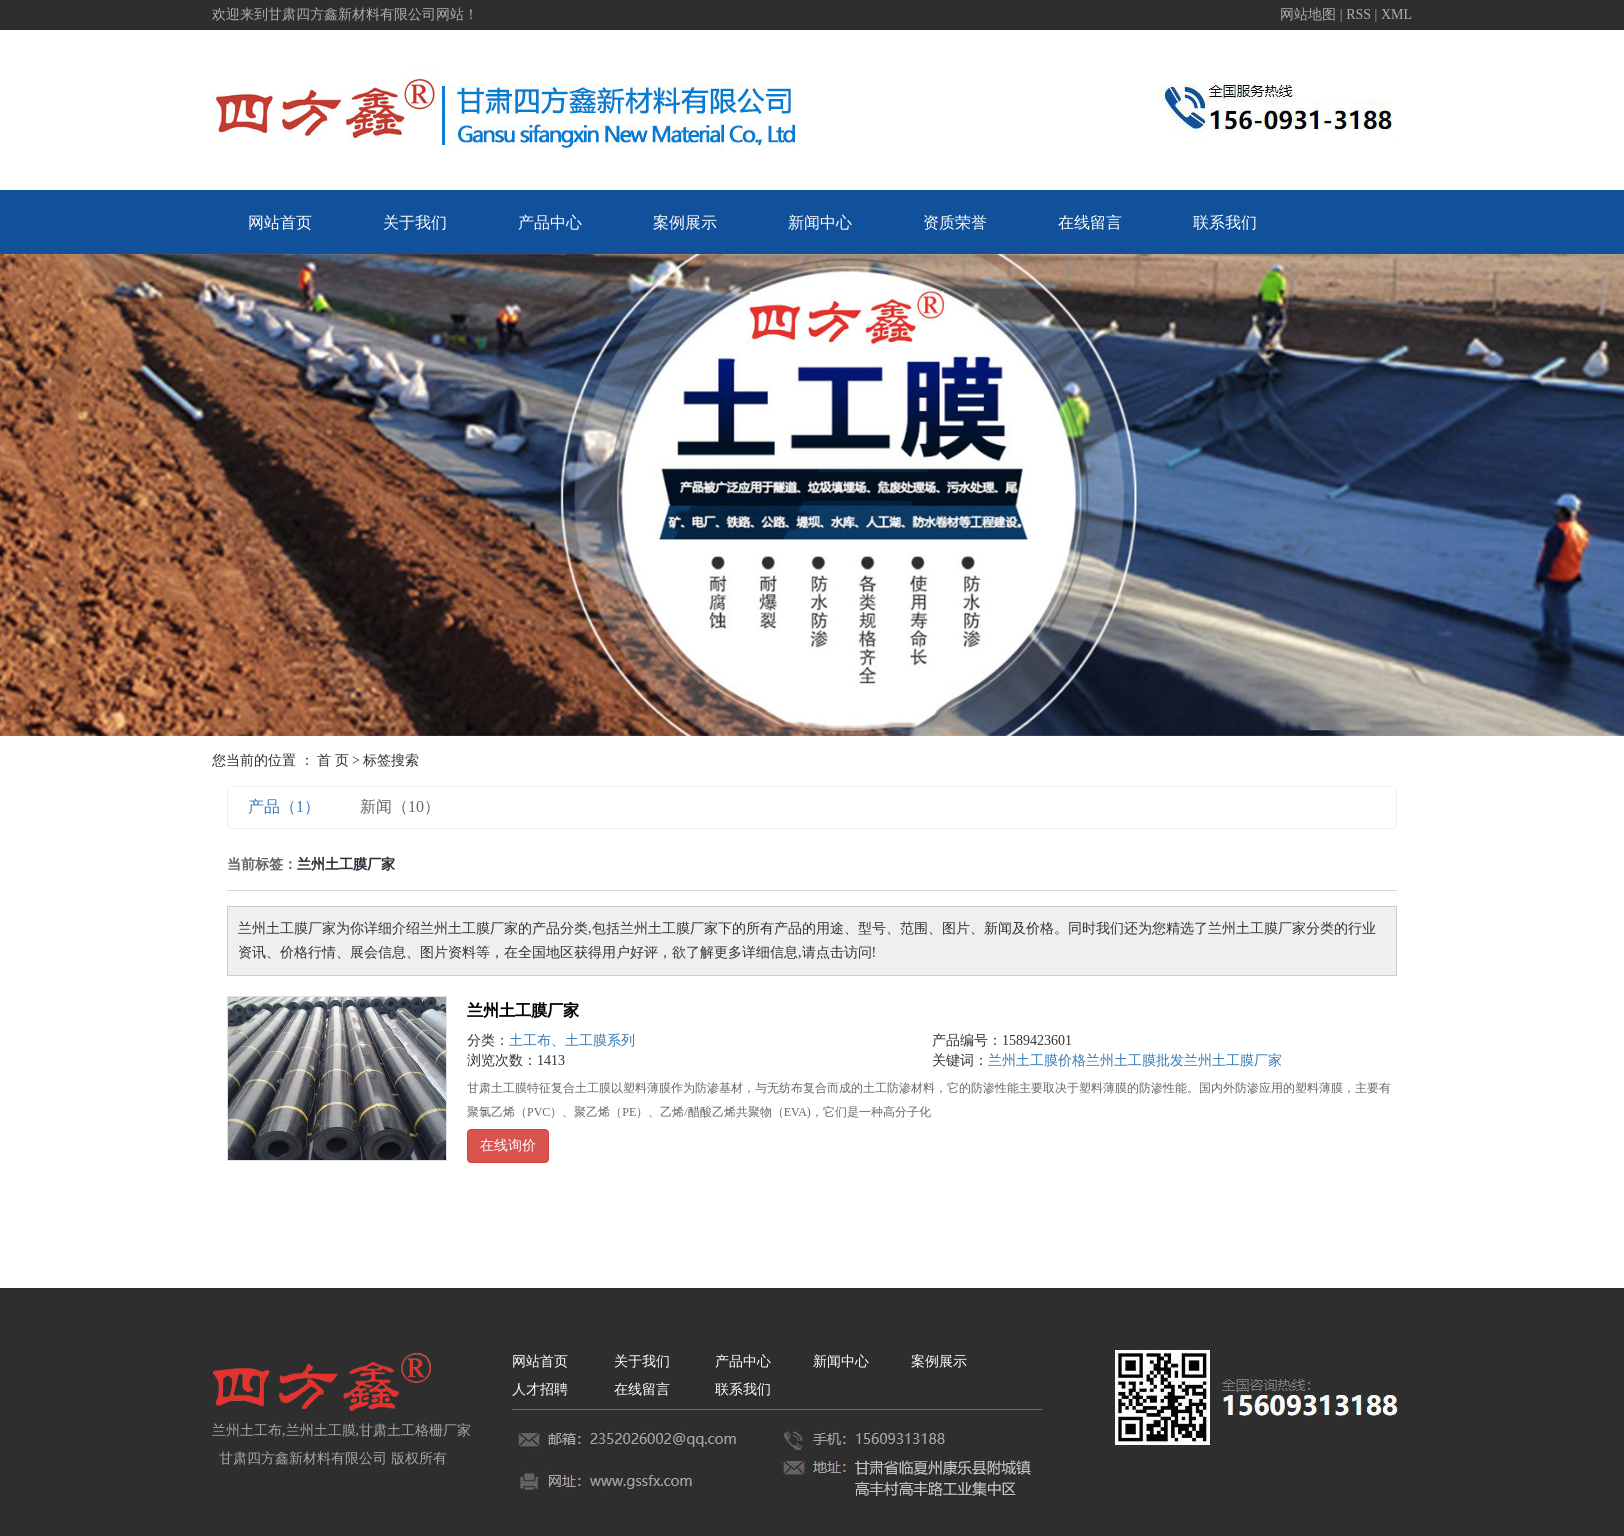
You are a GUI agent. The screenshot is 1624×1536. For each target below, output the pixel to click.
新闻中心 (820, 222)
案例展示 (685, 222)
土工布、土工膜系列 (572, 1040)
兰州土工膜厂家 (523, 1010)
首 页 (333, 760)
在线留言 (1090, 222)
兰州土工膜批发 (1135, 1060)
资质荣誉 (955, 222)
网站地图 (1310, 14)
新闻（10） (400, 806)
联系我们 (1225, 222)
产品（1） (284, 806)
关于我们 (415, 222)
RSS (1358, 14)
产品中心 (550, 222)
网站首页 (280, 222)
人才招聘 (540, 1389)
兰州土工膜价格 (1037, 1060)
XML (1396, 14)
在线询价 (508, 1145)
